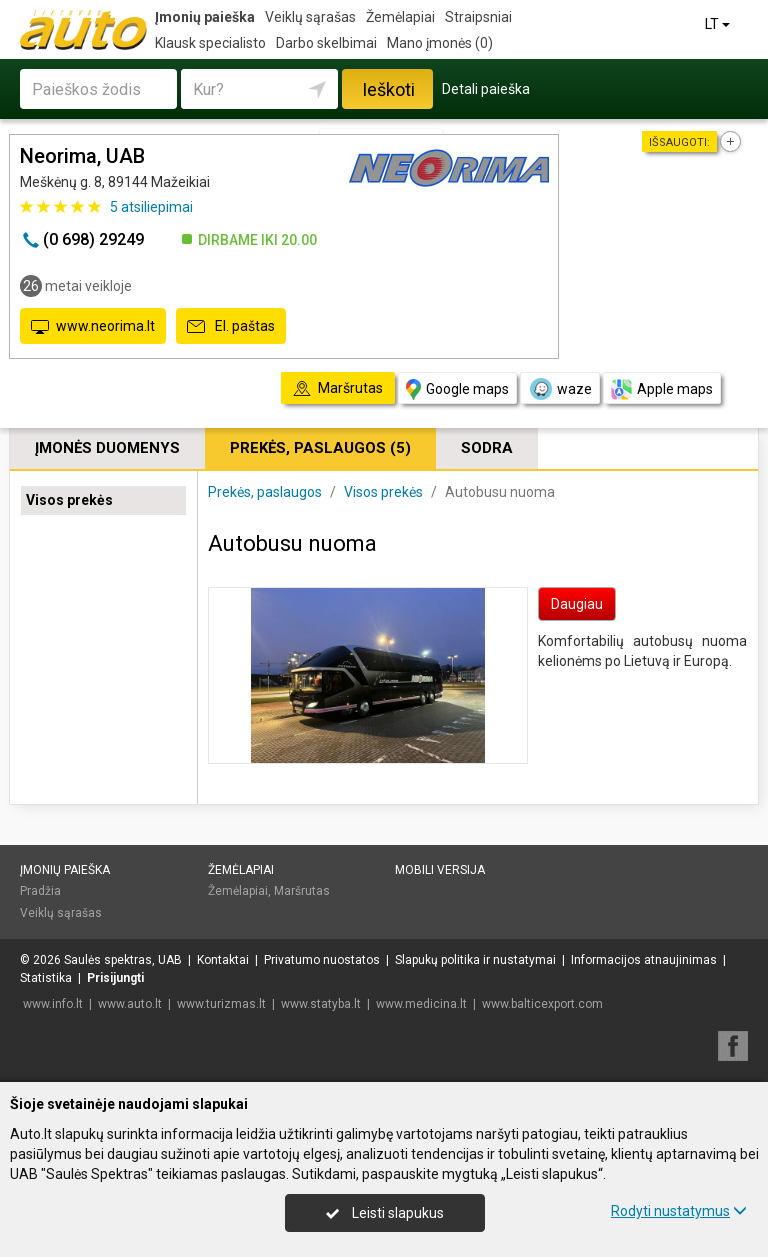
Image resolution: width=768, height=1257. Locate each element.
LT (719, 24)
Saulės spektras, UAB (123, 960)
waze (560, 389)
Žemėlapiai (400, 17)
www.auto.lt (130, 1004)
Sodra (487, 448)
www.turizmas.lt (221, 1004)
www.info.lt (53, 1004)
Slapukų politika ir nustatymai (475, 960)
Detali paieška (486, 89)
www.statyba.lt (321, 1004)
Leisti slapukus (385, 1213)
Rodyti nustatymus (679, 1211)
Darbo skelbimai (326, 43)
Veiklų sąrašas (310, 17)
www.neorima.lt (93, 327)
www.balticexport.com (542, 1004)
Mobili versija (440, 870)
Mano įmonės (440, 43)
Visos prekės (69, 500)
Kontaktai (223, 960)
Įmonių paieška (205, 17)
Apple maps (662, 389)
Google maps (457, 389)
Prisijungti (115, 978)
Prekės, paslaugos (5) (320, 448)
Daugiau (577, 604)
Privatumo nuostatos (322, 960)
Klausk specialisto (210, 43)
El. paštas (231, 327)
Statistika (46, 978)
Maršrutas (302, 891)
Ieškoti (388, 89)
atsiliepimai (151, 207)
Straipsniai (478, 17)
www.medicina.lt (421, 1004)
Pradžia (40, 891)
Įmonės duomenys (107, 448)
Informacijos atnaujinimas (644, 960)
